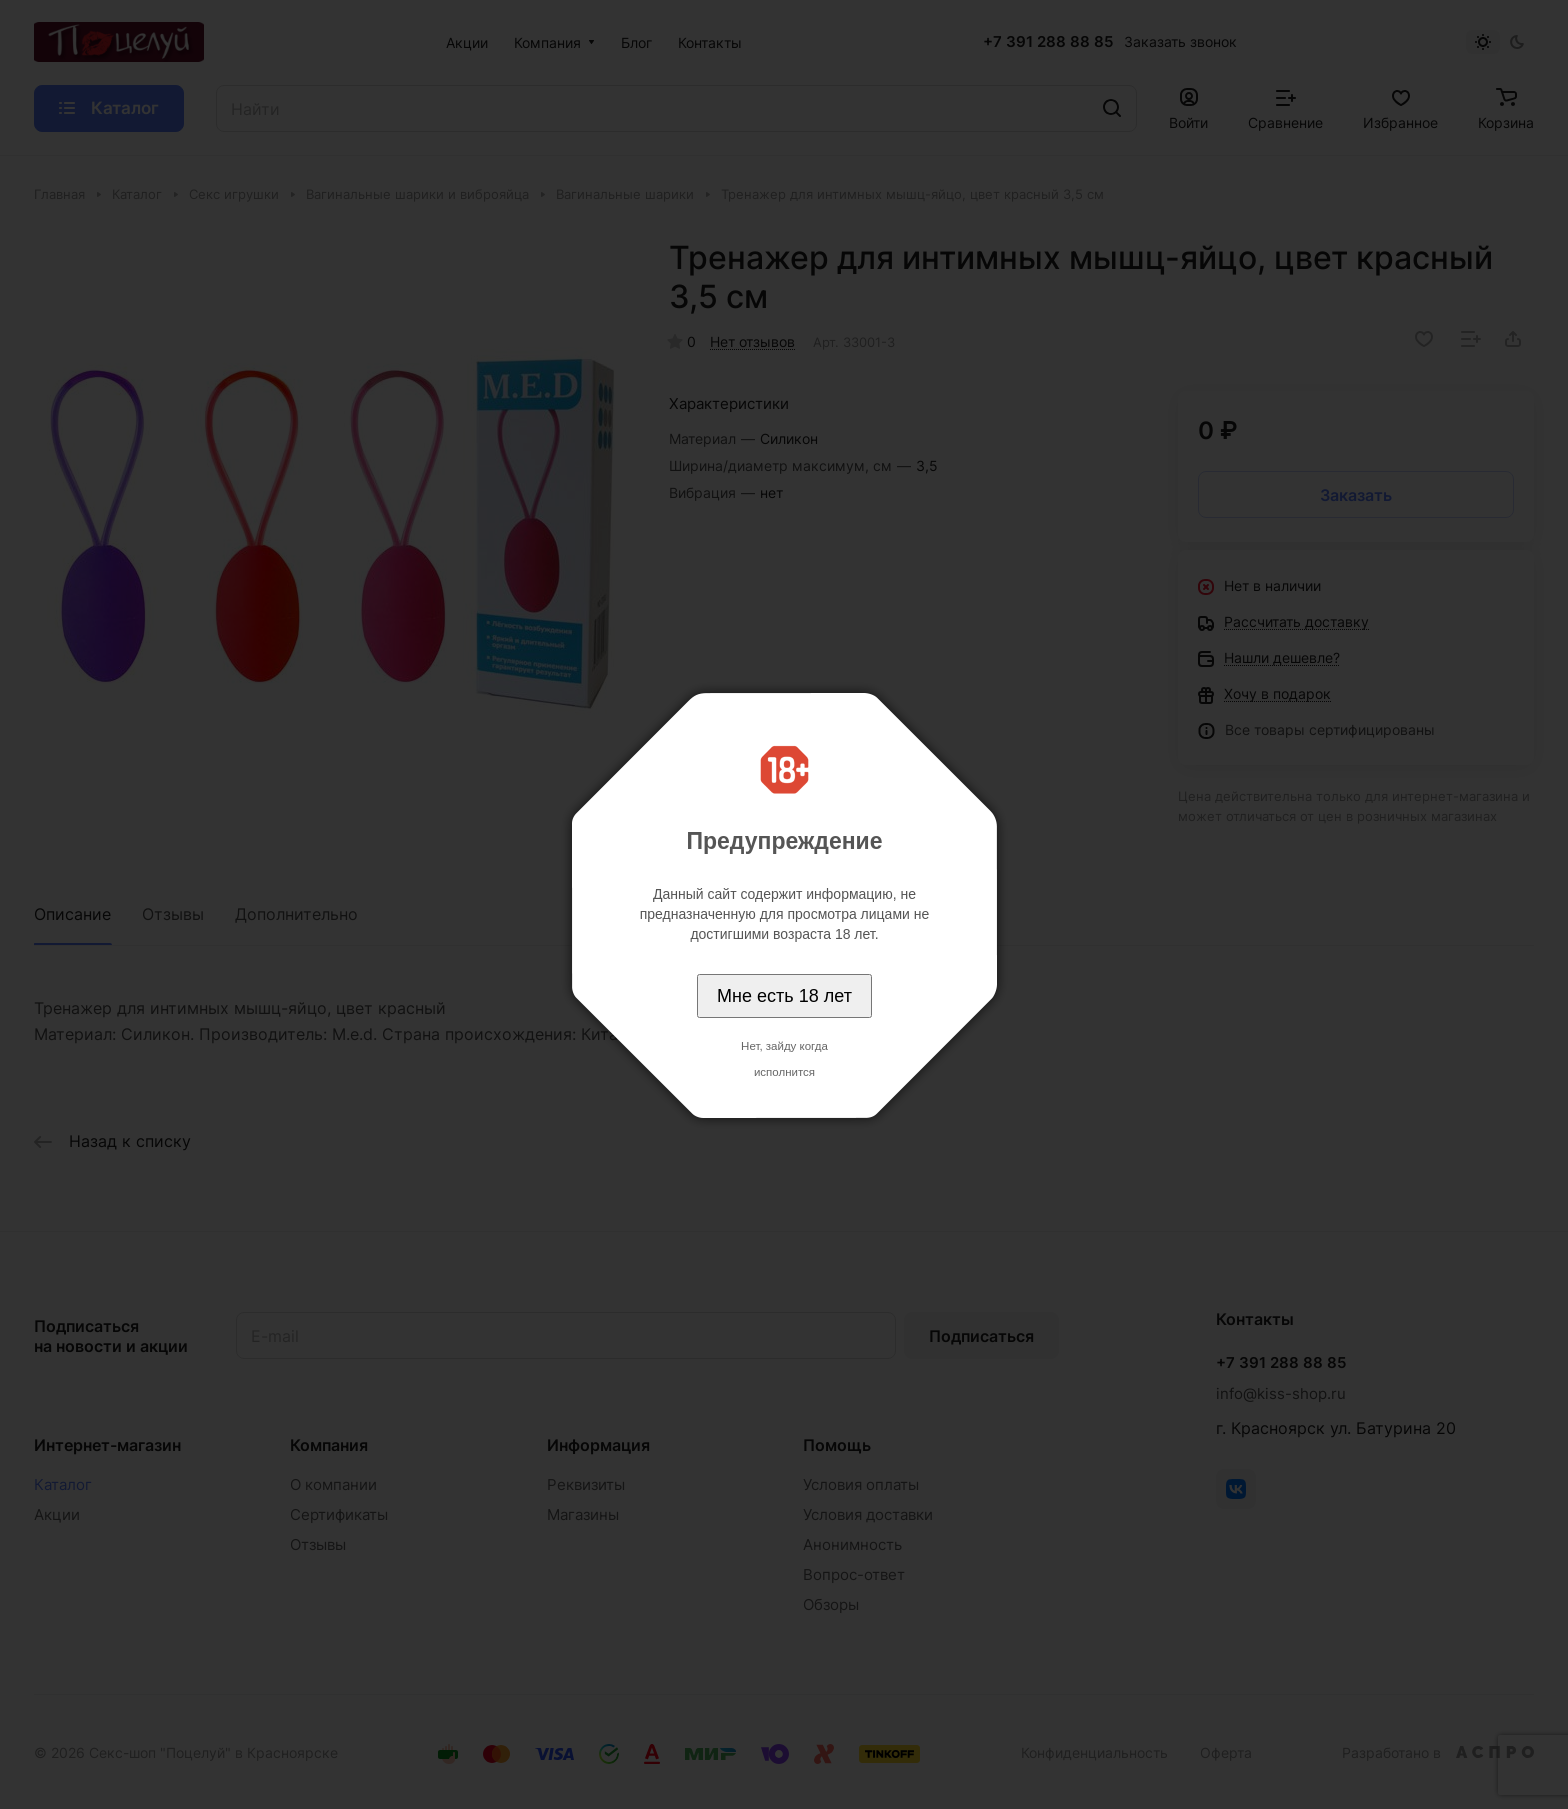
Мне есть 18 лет (784, 996)
